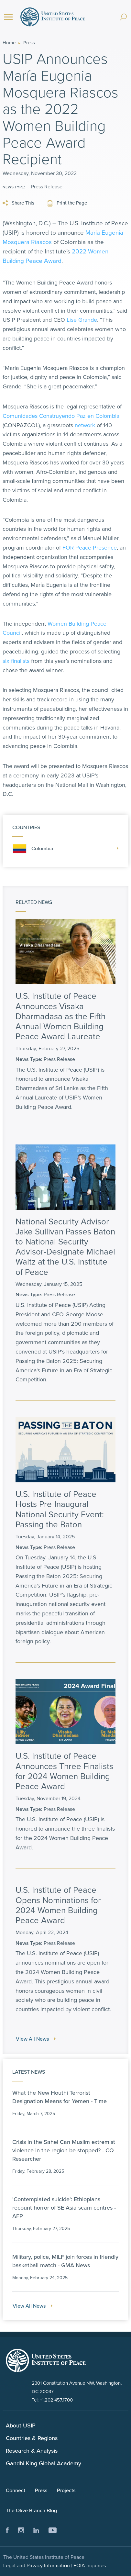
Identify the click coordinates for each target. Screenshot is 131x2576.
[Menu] (8, 17)
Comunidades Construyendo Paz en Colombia (61, 416)
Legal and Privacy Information (36, 2565)
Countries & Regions (32, 2438)
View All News (36, 2038)
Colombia (65, 848)
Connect (15, 2490)
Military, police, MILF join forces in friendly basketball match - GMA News (65, 2261)
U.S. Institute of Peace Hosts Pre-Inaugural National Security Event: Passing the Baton (60, 1509)
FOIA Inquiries (89, 2565)
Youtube (53, 2530)
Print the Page (67, 202)
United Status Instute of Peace (46, 2360)
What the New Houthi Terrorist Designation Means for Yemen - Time (59, 2097)
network (85, 425)
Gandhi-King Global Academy (43, 2463)
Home (9, 42)
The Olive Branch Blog (31, 2510)
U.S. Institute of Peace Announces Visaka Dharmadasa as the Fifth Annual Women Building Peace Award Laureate (60, 1016)
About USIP (21, 2425)
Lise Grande (82, 320)
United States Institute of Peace (52, 17)
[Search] (123, 13)
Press (29, 42)
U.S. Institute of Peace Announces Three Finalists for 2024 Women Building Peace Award (64, 1771)
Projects (66, 2490)
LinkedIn (36, 2530)
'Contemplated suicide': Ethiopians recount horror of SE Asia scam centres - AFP (64, 2207)
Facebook (7, 2530)
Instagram (21, 2530)
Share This (18, 202)
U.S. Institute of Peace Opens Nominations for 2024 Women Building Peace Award (58, 1905)
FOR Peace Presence (89, 547)
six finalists (16, 661)
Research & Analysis (32, 2451)
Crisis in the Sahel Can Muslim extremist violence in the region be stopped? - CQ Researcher (63, 2150)
